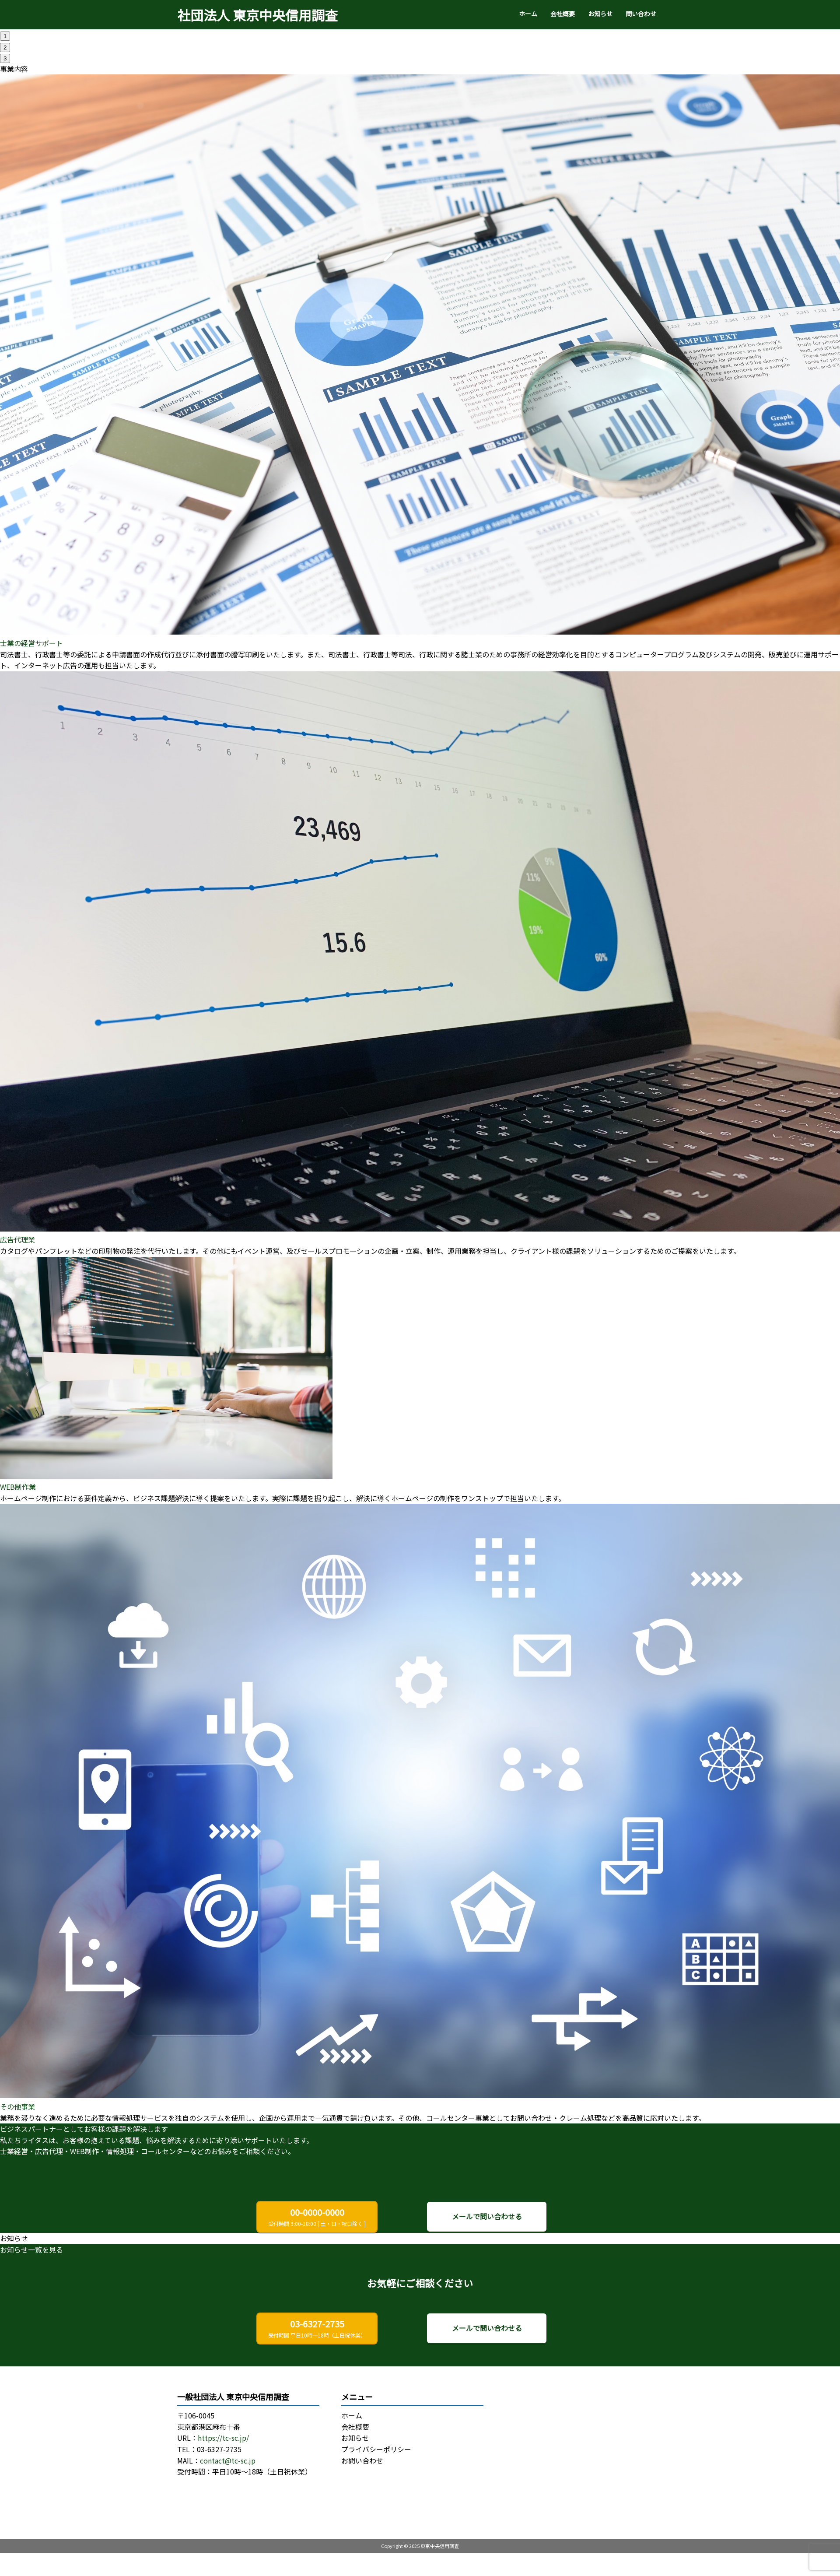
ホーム (528, 13)
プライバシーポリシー (376, 2449)
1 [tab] (5, 36)
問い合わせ (641, 13)
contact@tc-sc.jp (228, 2460)
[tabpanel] (420, 29)
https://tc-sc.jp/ (223, 2437)
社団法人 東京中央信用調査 (257, 15)
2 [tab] (5, 47)
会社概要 (562, 13)
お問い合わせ (362, 2460)
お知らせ (600, 13)
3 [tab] (5, 58)
